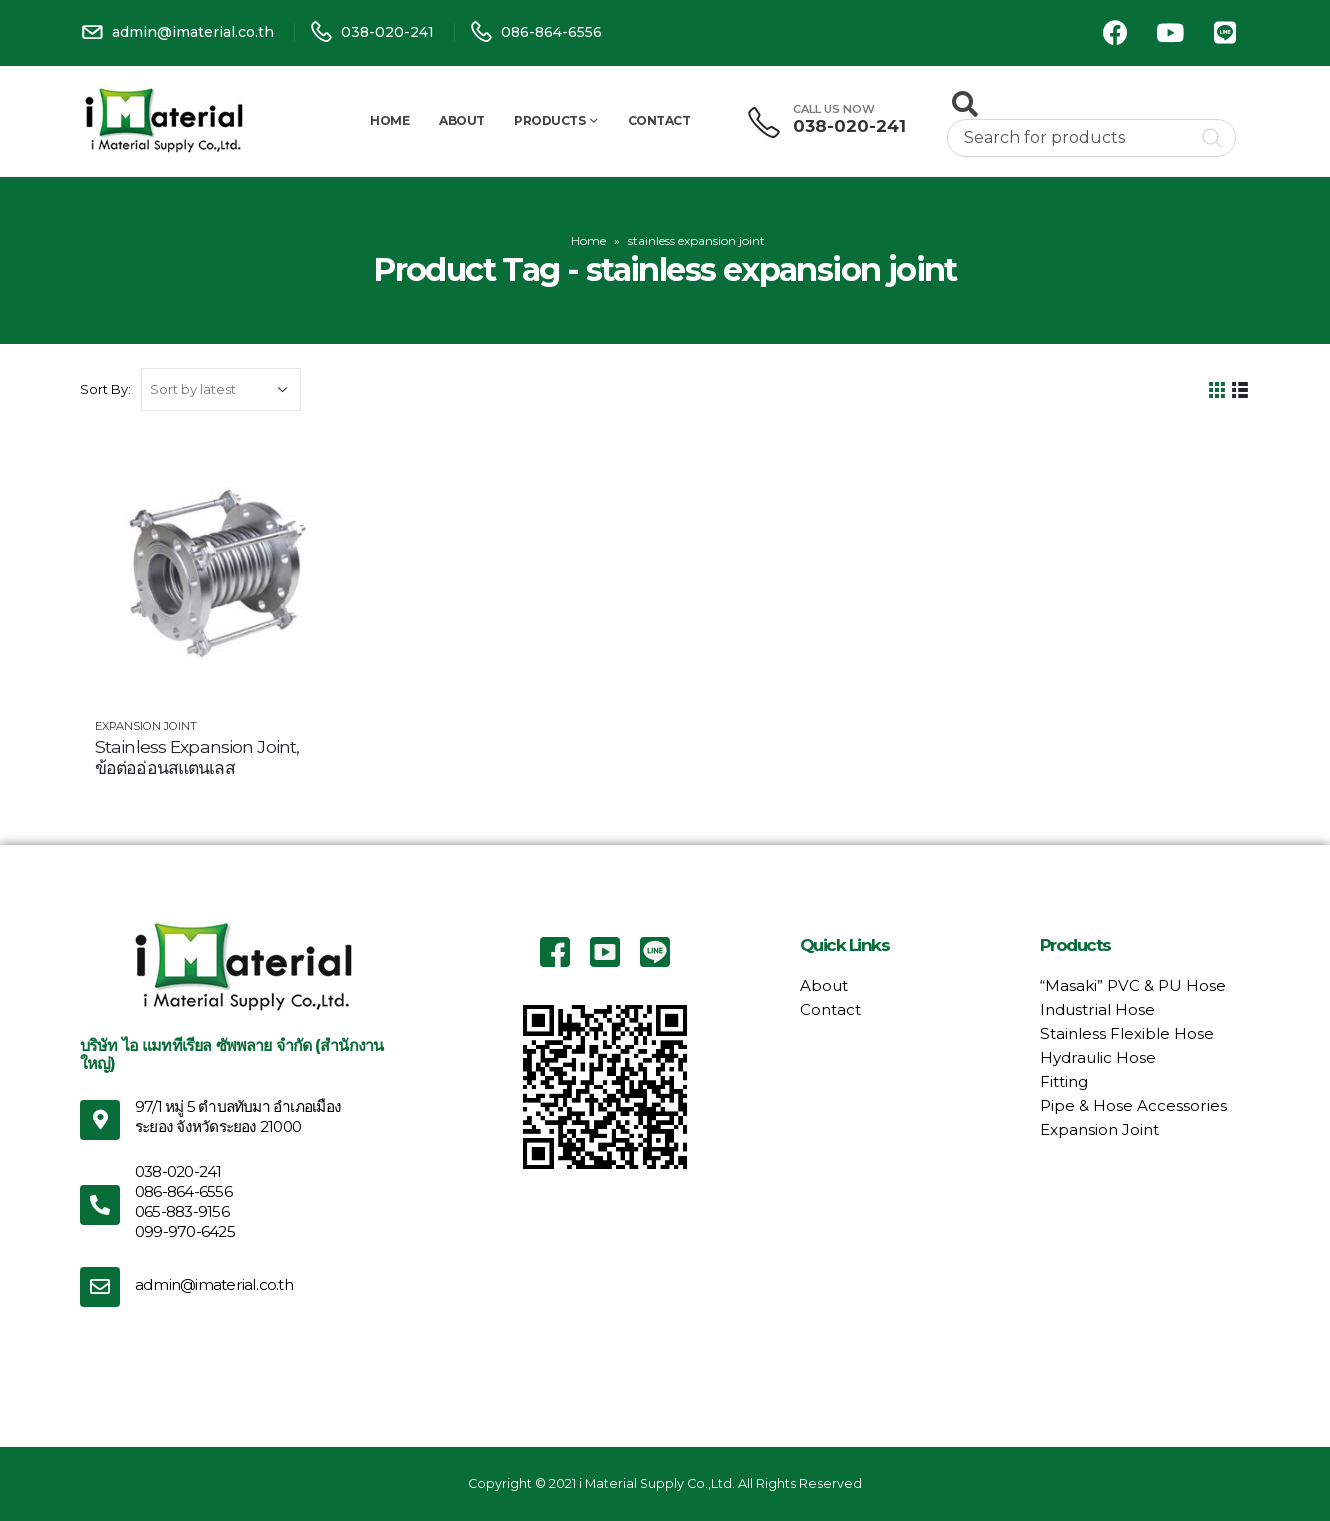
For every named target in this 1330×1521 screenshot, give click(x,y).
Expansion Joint (146, 726)
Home (389, 120)
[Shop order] (221, 389)
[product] (215, 571)
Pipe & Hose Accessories (1133, 1105)
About (462, 120)
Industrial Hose (1097, 1009)
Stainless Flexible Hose (1127, 1033)
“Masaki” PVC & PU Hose (1133, 985)
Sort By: (105, 389)
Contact (659, 120)
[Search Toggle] (965, 104)
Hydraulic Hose (1098, 1057)
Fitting (1064, 1081)
